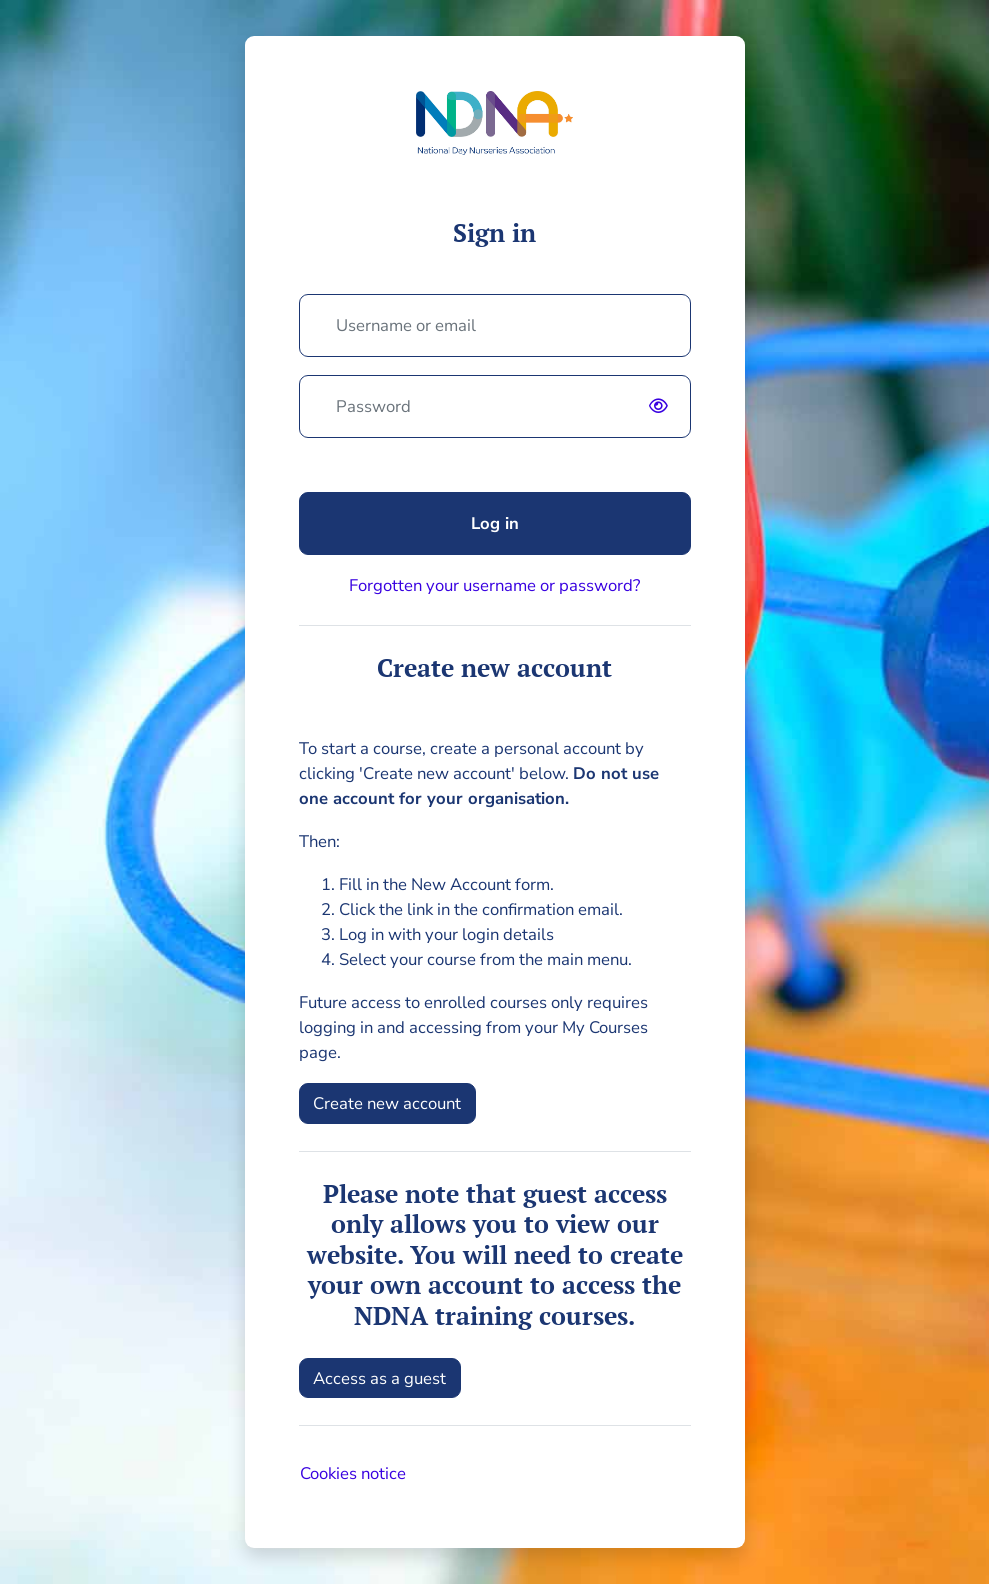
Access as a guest (379, 1378)
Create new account (387, 1103)
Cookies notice (353, 1473)
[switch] (664, 406)
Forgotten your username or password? (494, 585)
